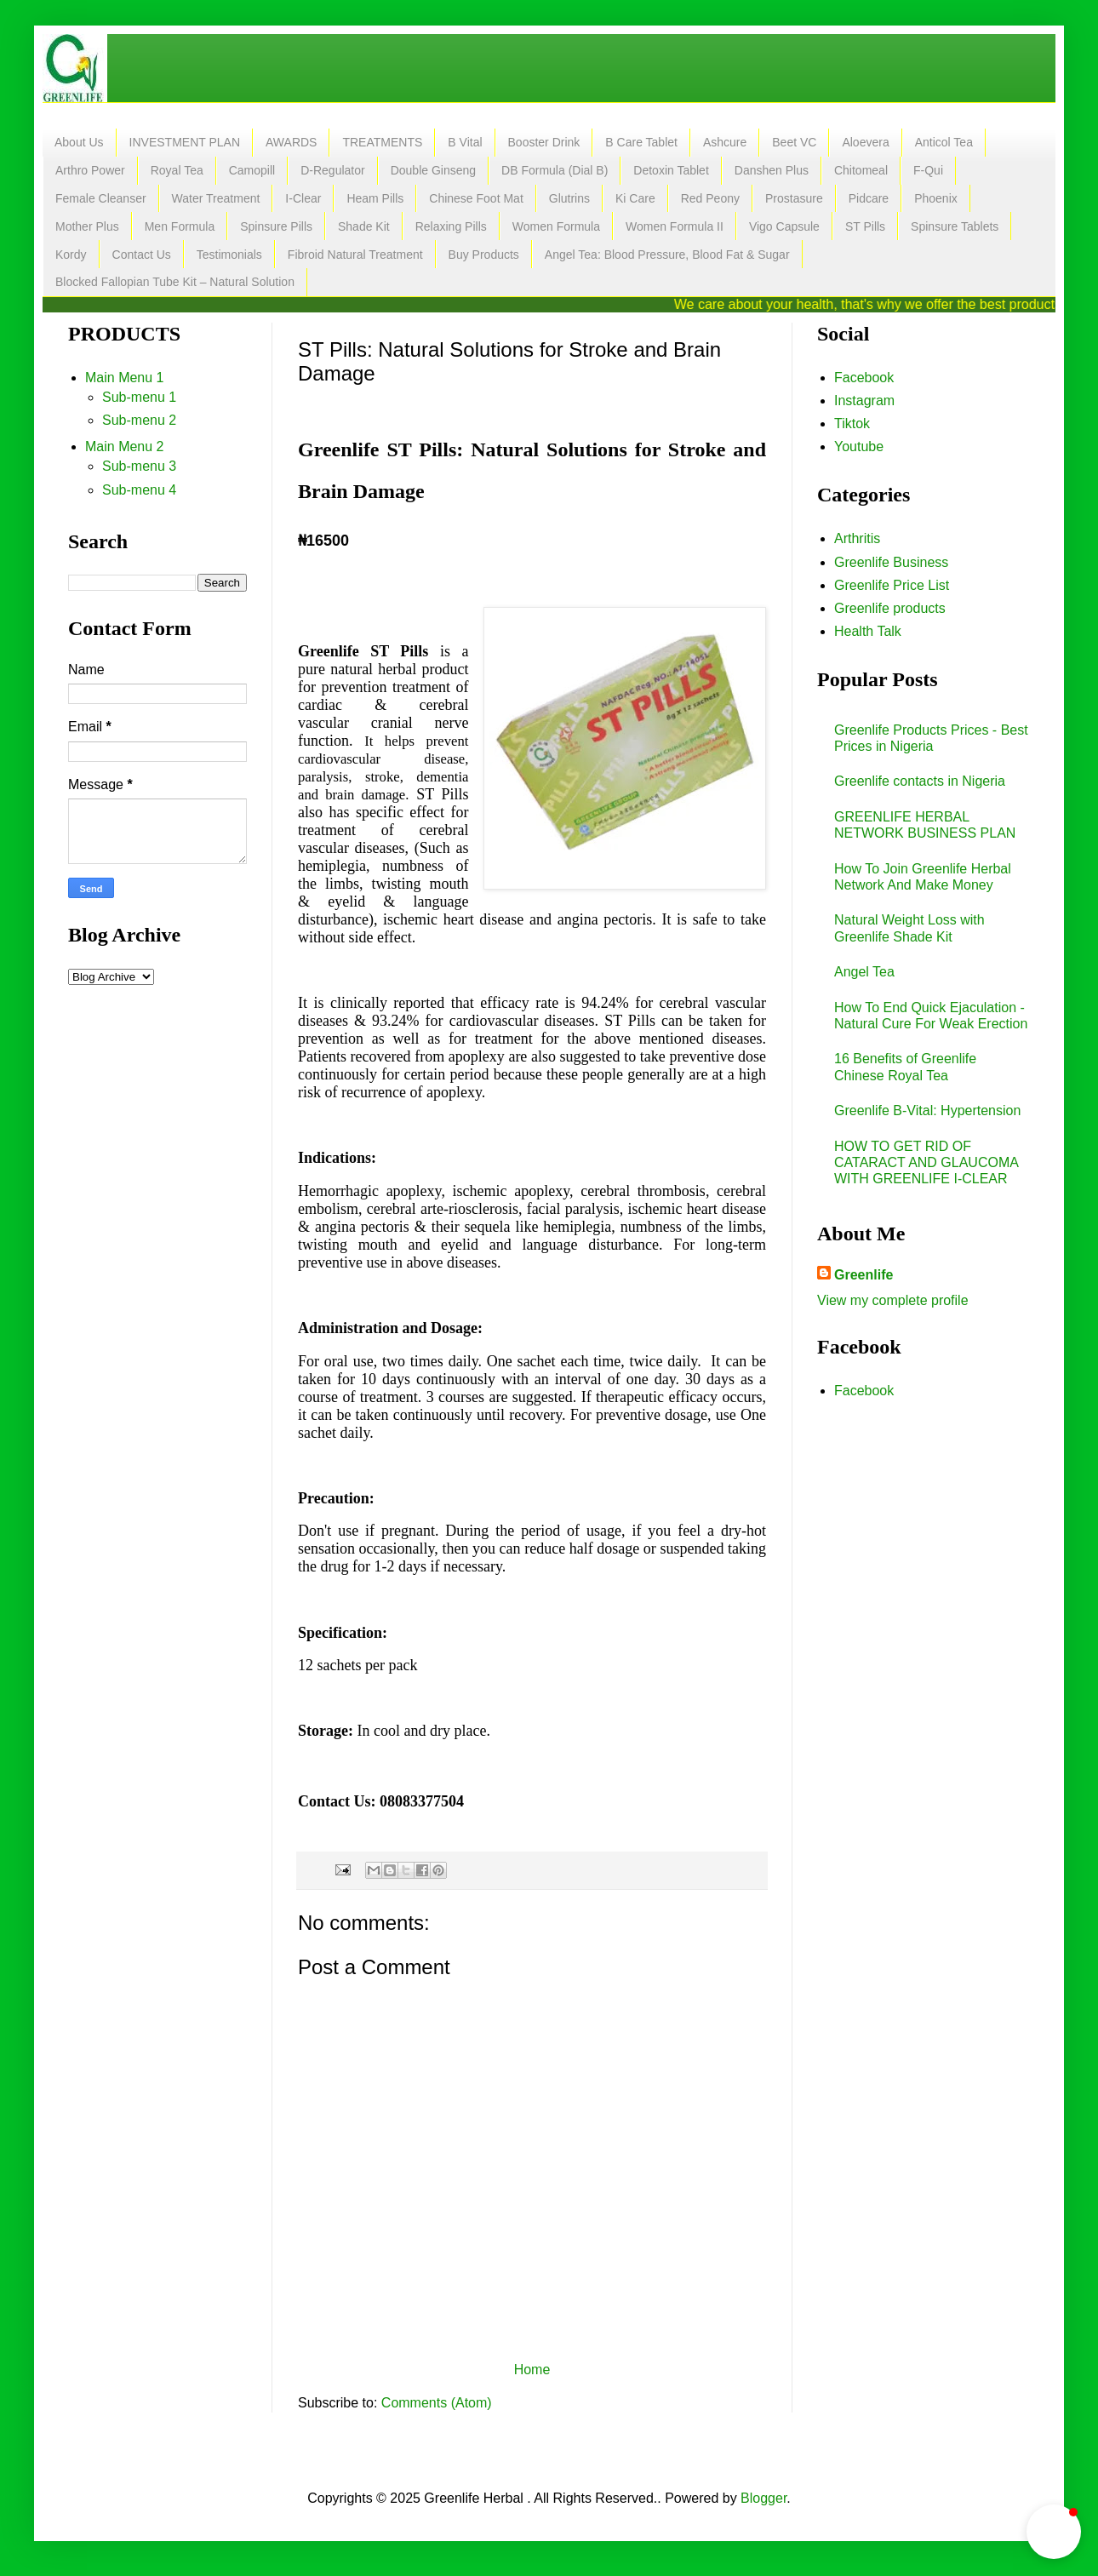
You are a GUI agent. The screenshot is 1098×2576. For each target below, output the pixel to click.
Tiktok (852, 423)
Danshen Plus (772, 170)
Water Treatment (216, 198)
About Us (79, 142)
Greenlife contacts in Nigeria (919, 781)
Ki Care (635, 198)
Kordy (71, 254)
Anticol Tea (944, 142)
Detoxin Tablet (670, 170)
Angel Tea (864, 972)
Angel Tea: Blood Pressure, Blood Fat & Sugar (667, 254)
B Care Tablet (641, 142)
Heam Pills (374, 198)
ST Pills (865, 226)
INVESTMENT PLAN (184, 142)
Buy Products (484, 254)
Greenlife (863, 1275)
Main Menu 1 (124, 377)
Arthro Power (90, 170)
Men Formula (179, 226)
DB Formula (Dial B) (554, 170)
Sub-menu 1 (139, 397)
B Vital (465, 142)
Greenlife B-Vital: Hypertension (927, 1110)
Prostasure (794, 198)
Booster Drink (544, 142)
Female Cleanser (100, 198)
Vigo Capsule (784, 226)
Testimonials (229, 254)
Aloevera (865, 142)
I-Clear (303, 198)
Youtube (859, 446)
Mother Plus (87, 226)
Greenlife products (890, 608)
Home (532, 2369)
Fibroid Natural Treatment (355, 254)
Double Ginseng (433, 170)
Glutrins (569, 198)
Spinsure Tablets (954, 226)
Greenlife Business (891, 562)
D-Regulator (332, 170)
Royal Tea (177, 170)
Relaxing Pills (451, 226)
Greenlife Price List (891, 585)
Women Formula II (674, 226)
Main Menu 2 (124, 446)
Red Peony (710, 198)
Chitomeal (861, 170)
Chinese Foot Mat (476, 198)
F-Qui (928, 170)
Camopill (252, 170)
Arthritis (857, 538)
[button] (1054, 2531)
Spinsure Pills (276, 226)
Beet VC (794, 142)
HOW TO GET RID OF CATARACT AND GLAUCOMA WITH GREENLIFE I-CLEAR (926, 1162)
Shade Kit (364, 226)
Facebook (864, 377)
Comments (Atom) (436, 2403)
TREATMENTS (382, 142)
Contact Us (141, 254)
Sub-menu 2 (139, 420)
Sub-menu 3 (139, 466)
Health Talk (867, 631)
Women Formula (556, 226)
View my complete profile (893, 1300)
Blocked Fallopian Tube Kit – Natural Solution (175, 282)
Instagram (864, 400)
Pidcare (869, 198)
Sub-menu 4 (139, 490)
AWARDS (291, 142)
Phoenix (936, 198)
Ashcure (724, 142)
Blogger (763, 2498)
